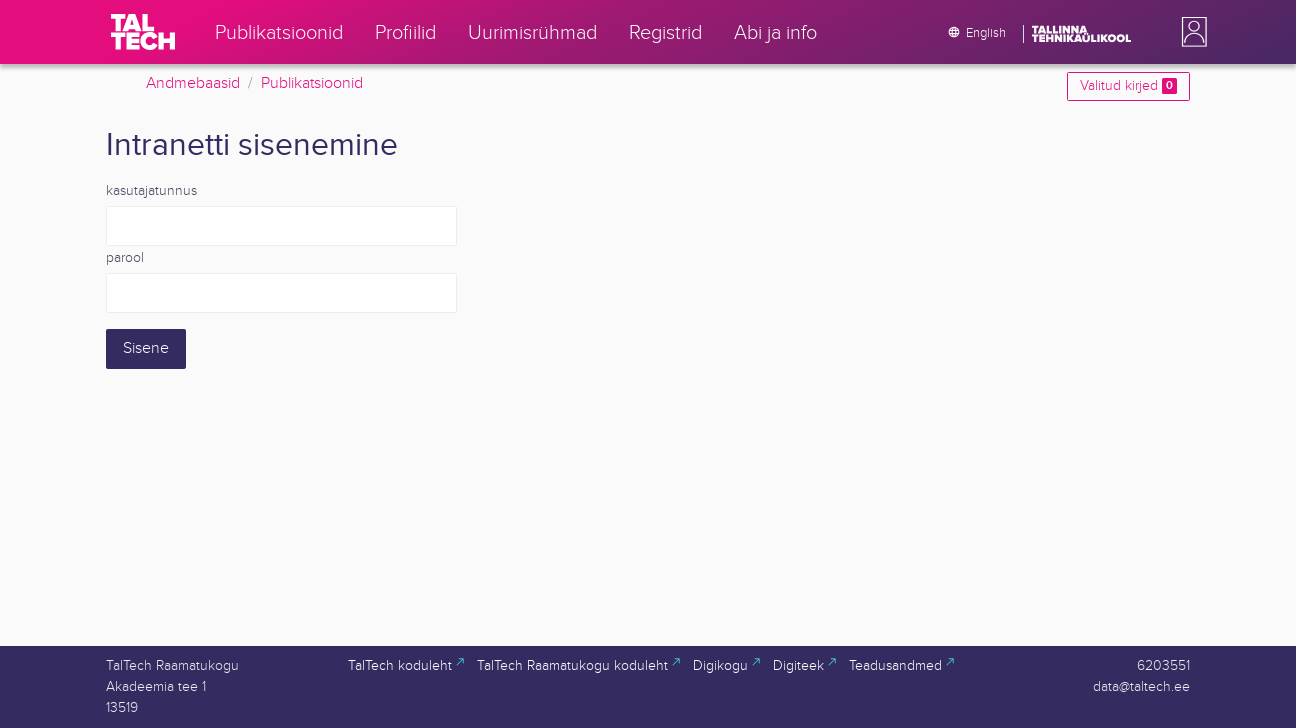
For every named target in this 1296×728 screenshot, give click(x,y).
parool (125, 258)
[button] (1190, 32)
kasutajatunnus (151, 191)
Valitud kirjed (1128, 86)
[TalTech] (143, 32)
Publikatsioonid (312, 83)
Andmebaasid (193, 83)
